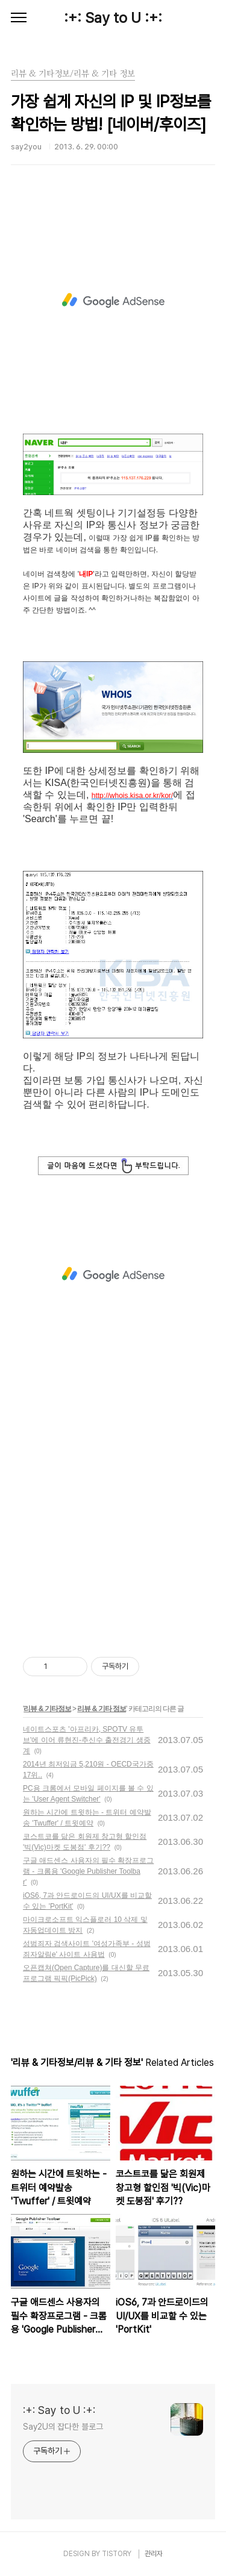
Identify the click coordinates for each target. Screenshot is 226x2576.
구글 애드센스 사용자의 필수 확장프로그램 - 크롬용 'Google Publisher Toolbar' (88, 1871)
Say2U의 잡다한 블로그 (63, 2426)
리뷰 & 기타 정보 (101, 1708)
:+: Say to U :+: (113, 18)
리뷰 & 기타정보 (47, 1708)
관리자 (154, 2553)
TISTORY (116, 2553)
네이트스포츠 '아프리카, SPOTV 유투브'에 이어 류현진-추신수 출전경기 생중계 (87, 1740)
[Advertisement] (113, 300)
